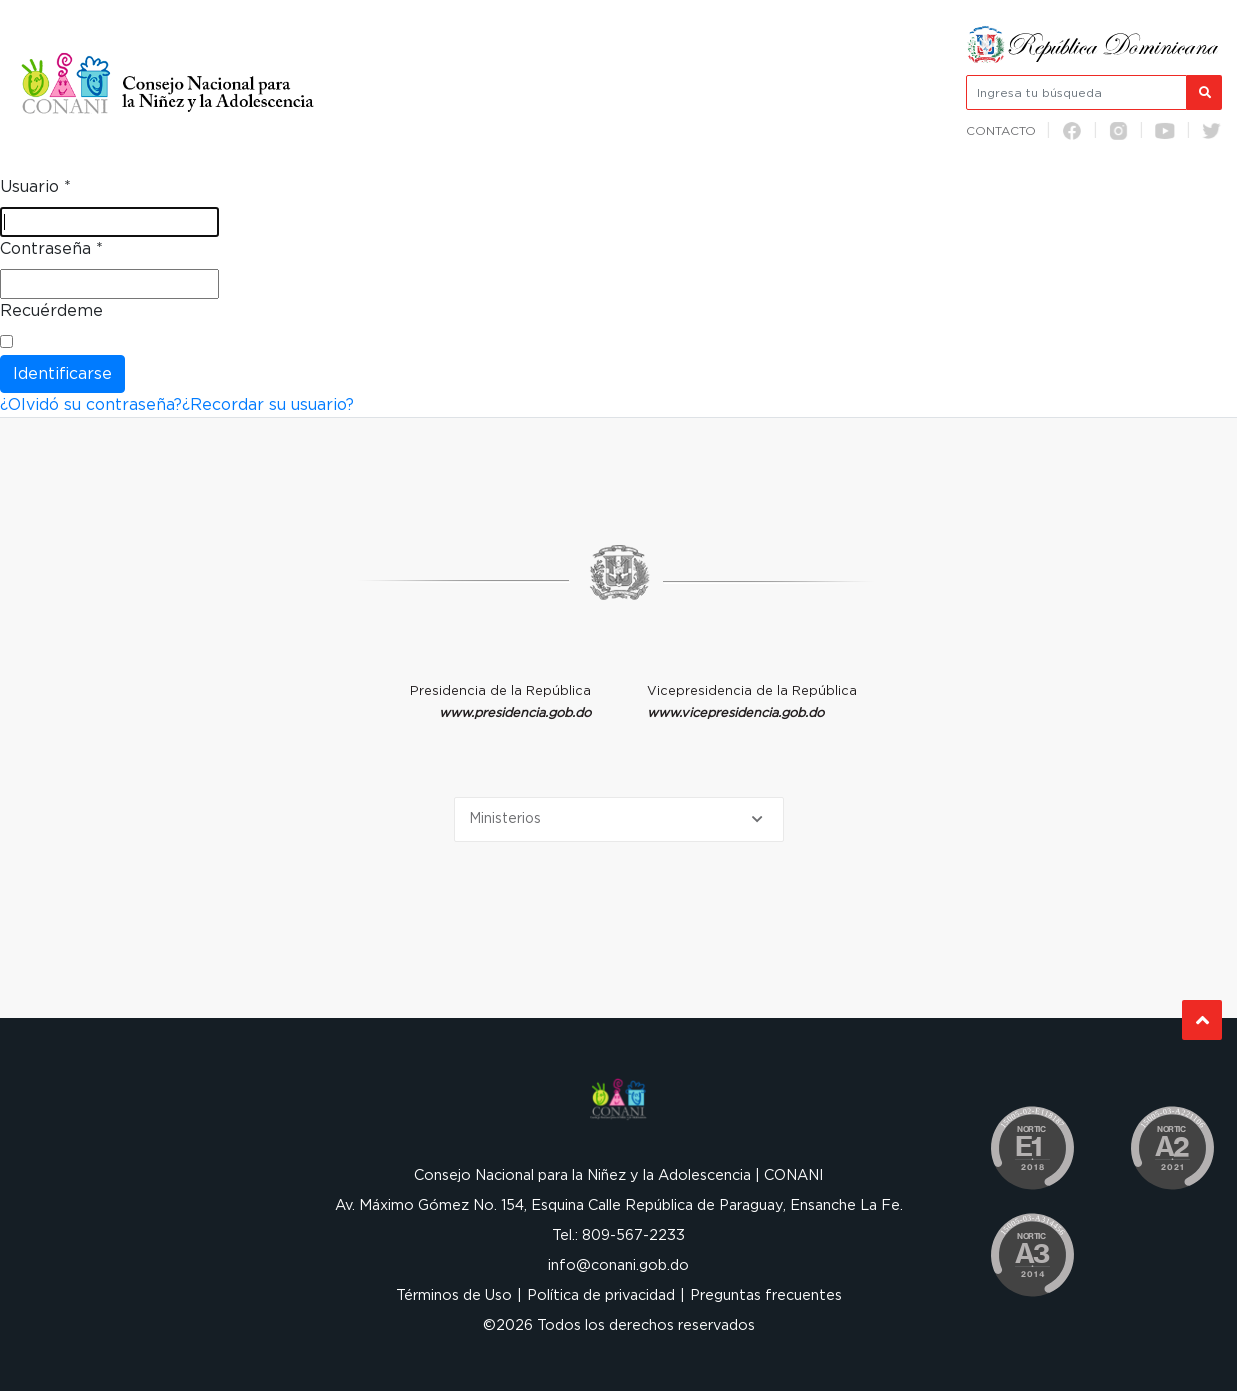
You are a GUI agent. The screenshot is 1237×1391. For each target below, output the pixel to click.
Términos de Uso (454, 1295)
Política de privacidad (601, 1295)
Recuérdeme (51, 311)
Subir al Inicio (1202, 1020)
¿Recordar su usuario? (268, 405)
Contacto (1001, 131)
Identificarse (62, 374)
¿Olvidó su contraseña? (91, 405)
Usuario (35, 187)
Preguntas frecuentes (766, 1295)
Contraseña (51, 249)
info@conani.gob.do (618, 1265)
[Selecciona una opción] (619, 819)
